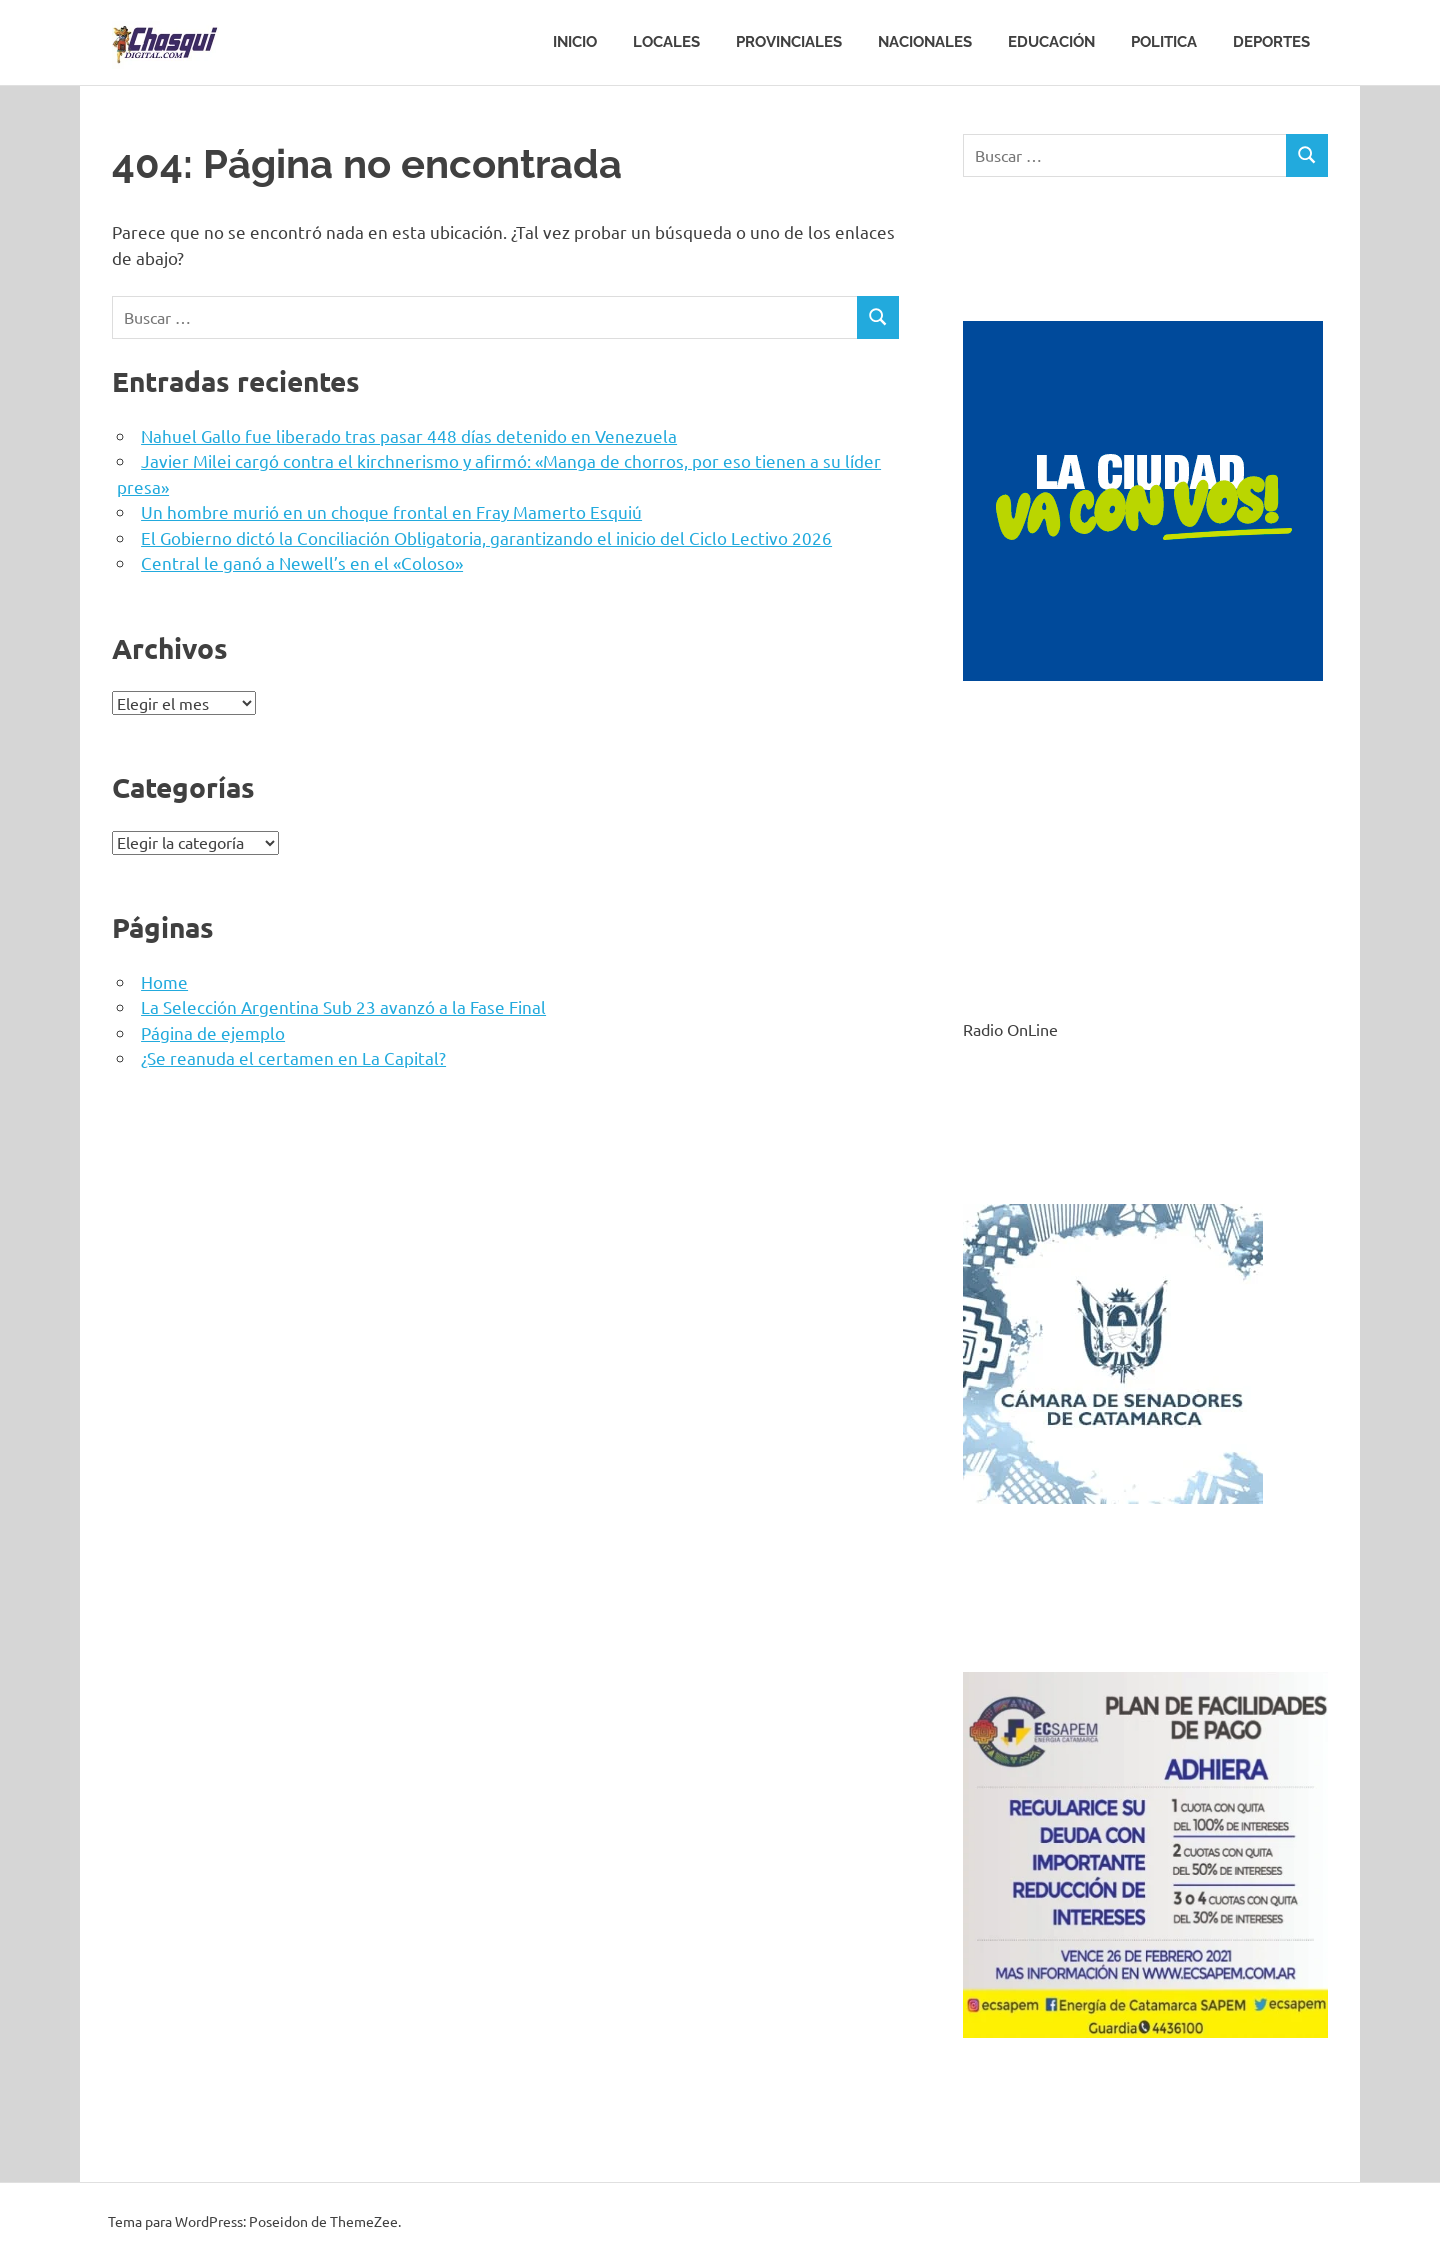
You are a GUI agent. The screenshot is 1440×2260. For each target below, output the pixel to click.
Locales (666, 42)
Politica (1164, 42)
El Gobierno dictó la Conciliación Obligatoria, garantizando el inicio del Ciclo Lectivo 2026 (486, 537)
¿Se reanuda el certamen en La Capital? (293, 1057)
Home (164, 981)
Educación (1051, 42)
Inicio (575, 42)
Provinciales (789, 42)
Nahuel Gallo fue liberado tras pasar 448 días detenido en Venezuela (409, 435)
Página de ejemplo (213, 1032)
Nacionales (925, 42)
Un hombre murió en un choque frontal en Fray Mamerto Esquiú (391, 511)
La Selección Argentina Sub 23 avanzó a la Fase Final (343, 1006)
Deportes (1271, 42)
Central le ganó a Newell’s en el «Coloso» (302, 562)
